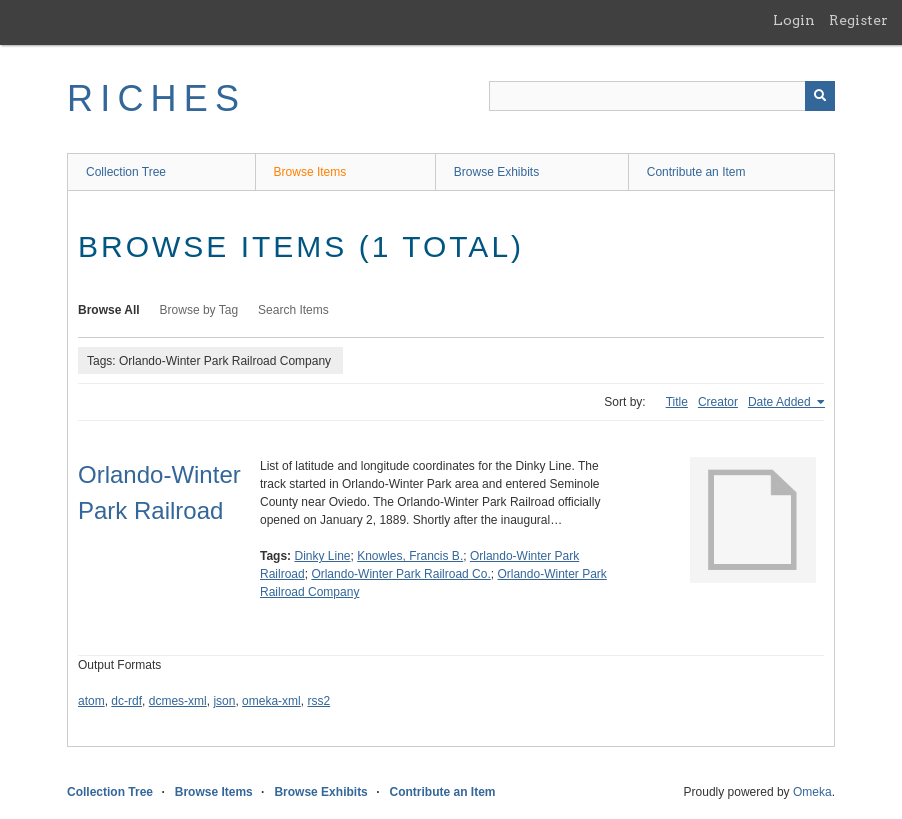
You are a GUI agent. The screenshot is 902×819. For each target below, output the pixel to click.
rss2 (318, 701)
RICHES (156, 98)
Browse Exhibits (496, 172)
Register (858, 20)
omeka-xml (271, 701)
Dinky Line (322, 556)
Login (794, 20)
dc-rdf (126, 701)
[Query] (662, 96)
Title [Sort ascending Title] (677, 402)
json (224, 701)
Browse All (109, 310)
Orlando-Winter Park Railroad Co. (400, 574)
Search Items (293, 310)
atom (91, 701)
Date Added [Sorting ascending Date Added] (781, 402)
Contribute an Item (696, 172)
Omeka (812, 792)
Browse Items (310, 172)
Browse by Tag (199, 310)
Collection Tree (126, 172)
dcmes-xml (178, 701)
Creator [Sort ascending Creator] (718, 402)
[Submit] (820, 96)
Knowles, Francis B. (410, 556)
